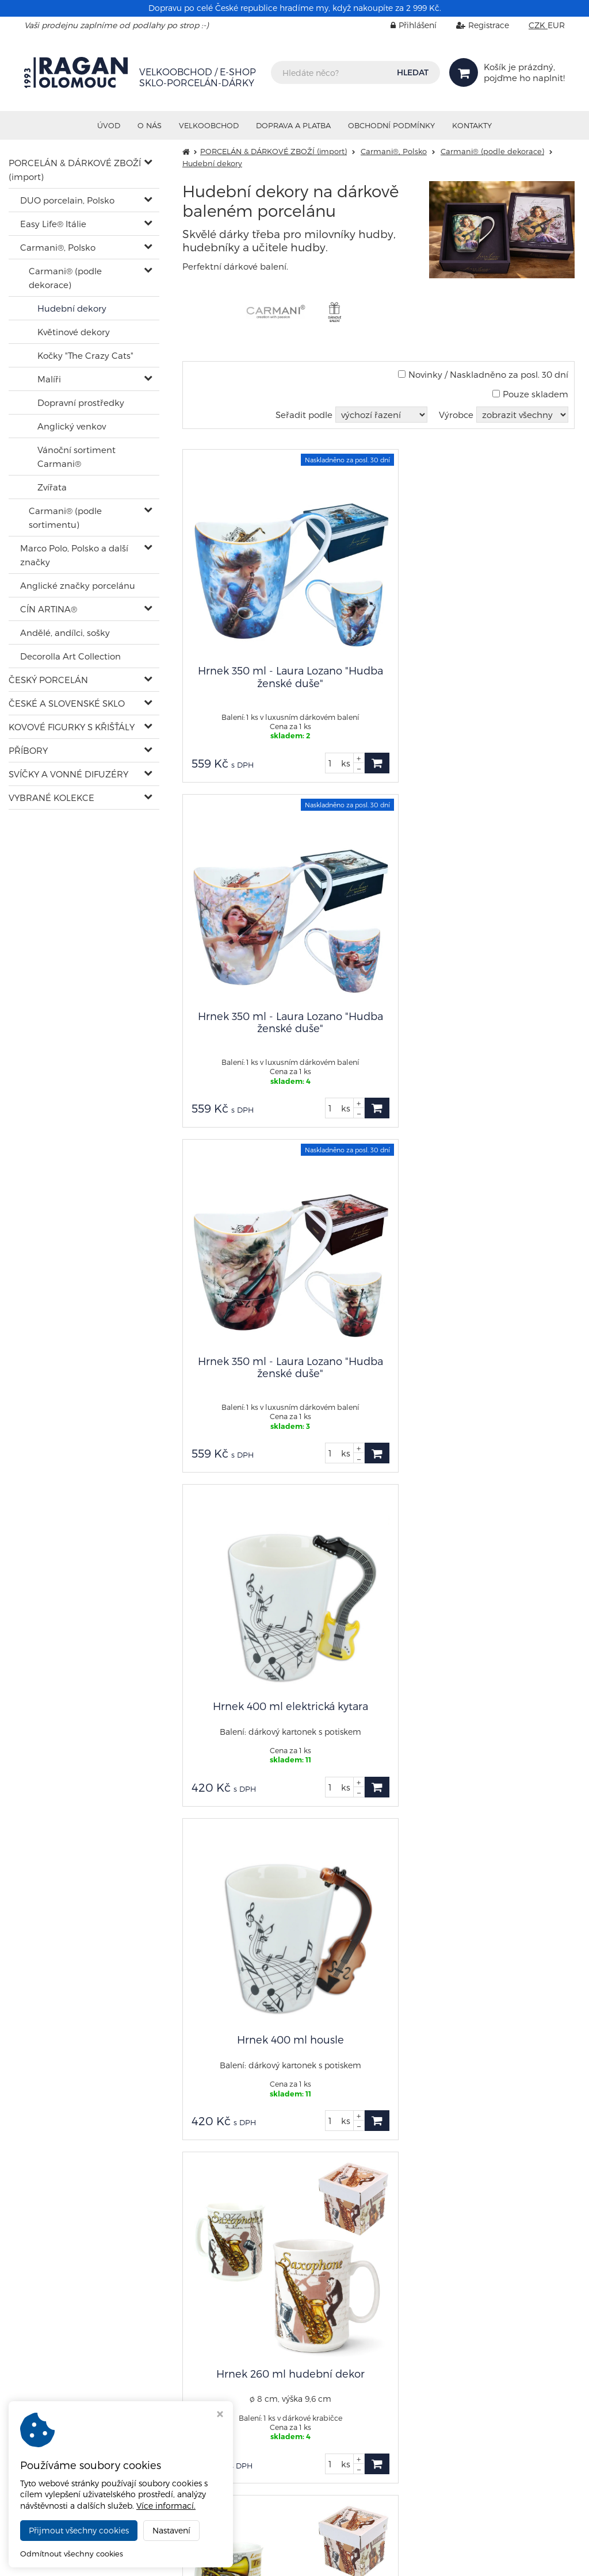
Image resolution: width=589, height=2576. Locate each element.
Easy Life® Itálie (53, 223)
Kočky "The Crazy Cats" (85, 355)
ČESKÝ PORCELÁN (48, 679)
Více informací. (166, 2505)
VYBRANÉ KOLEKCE (51, 797)
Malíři (49, 379)
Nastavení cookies (426, 2387)
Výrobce (456, 414)
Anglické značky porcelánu (77, 585)
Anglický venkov (71, 426)
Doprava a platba (293, 125)
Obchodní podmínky (391, 125)
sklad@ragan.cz (242, 2357)
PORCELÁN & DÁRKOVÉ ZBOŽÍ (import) (75, 170)
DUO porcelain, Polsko (67, 200)
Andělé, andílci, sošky (65, 632)
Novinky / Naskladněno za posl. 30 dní (483, 374)
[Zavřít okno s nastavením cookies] (220, 2415)
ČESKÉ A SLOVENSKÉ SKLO (67, 703)
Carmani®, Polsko (57, 247)
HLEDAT (413, 72)
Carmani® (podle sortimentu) (65, 517)
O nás (149, 125)
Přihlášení (405, 25)
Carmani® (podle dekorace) (65, 278)
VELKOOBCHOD (209, 125)
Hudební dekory (71, 308)
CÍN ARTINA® (48, 609)
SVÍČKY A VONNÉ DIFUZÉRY (68, 774)
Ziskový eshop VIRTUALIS (519, 2559)
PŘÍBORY (28, 750)
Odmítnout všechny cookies (71, 2553)
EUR (556, 25)
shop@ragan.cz (56, 2312)
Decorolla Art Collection (70, 656)
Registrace (474, 25)
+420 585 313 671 (242, 2368)
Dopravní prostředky (80, 402)
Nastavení (171, 2530)
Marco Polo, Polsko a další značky (74, 555)
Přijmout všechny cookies (79, 2530)
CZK (538, 25)
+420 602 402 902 (59, 2322)
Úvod (108, 125)
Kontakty (472, 125)
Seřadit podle (304, 414)
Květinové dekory (73, 332)
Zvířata (52, 487)
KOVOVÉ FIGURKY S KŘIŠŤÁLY (72, 727)
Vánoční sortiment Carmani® (76, 456)
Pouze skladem (530, 394)
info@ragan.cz (426, 2366)
